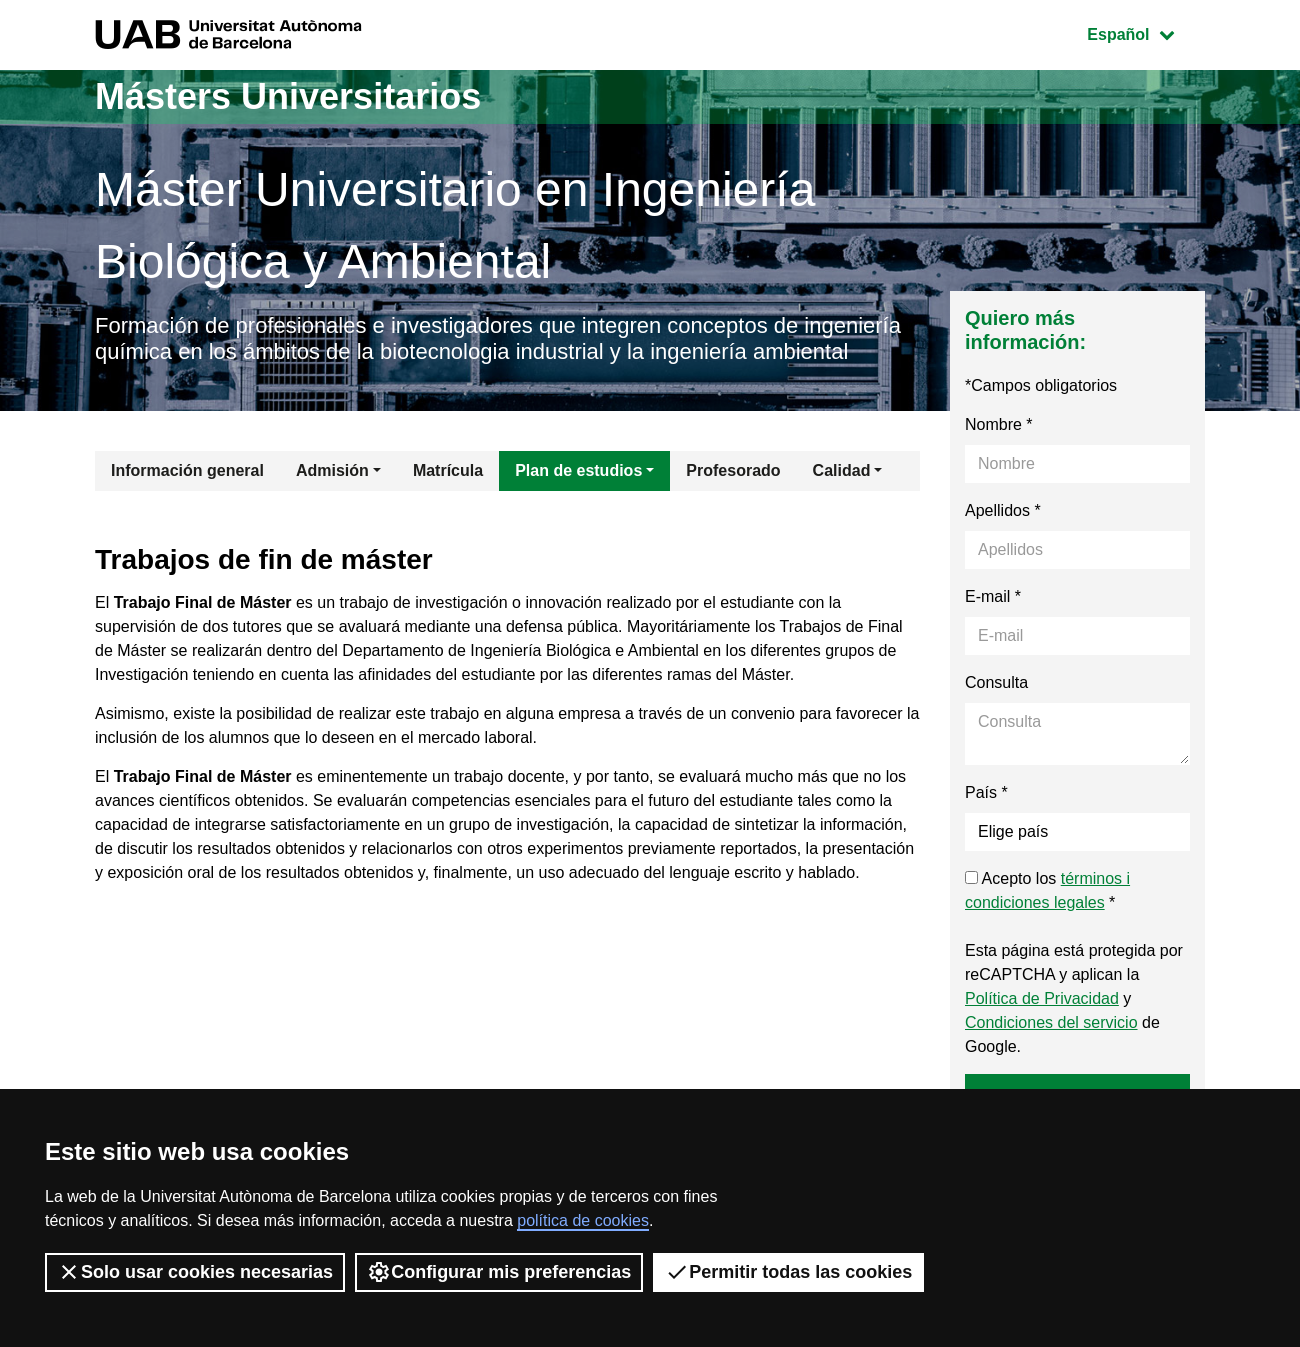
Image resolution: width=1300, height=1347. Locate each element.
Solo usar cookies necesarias (195, 1272)
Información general (187, 470)
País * (986, 792)
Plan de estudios (578, 470)
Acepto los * (1047, 890)
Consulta (996, 682)
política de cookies (583, 1220)
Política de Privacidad (1042, 998)
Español (1145, 32)
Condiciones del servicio (1051, 1022)
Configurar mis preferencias (499, 1272)
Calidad (842, 470)
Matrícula (448, 470)
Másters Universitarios (288, 96)
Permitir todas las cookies (788, 1272)
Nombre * (999, 424)
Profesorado (733, 470)
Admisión (332, 470)
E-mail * (993, 596)
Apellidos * (1003, 510)
